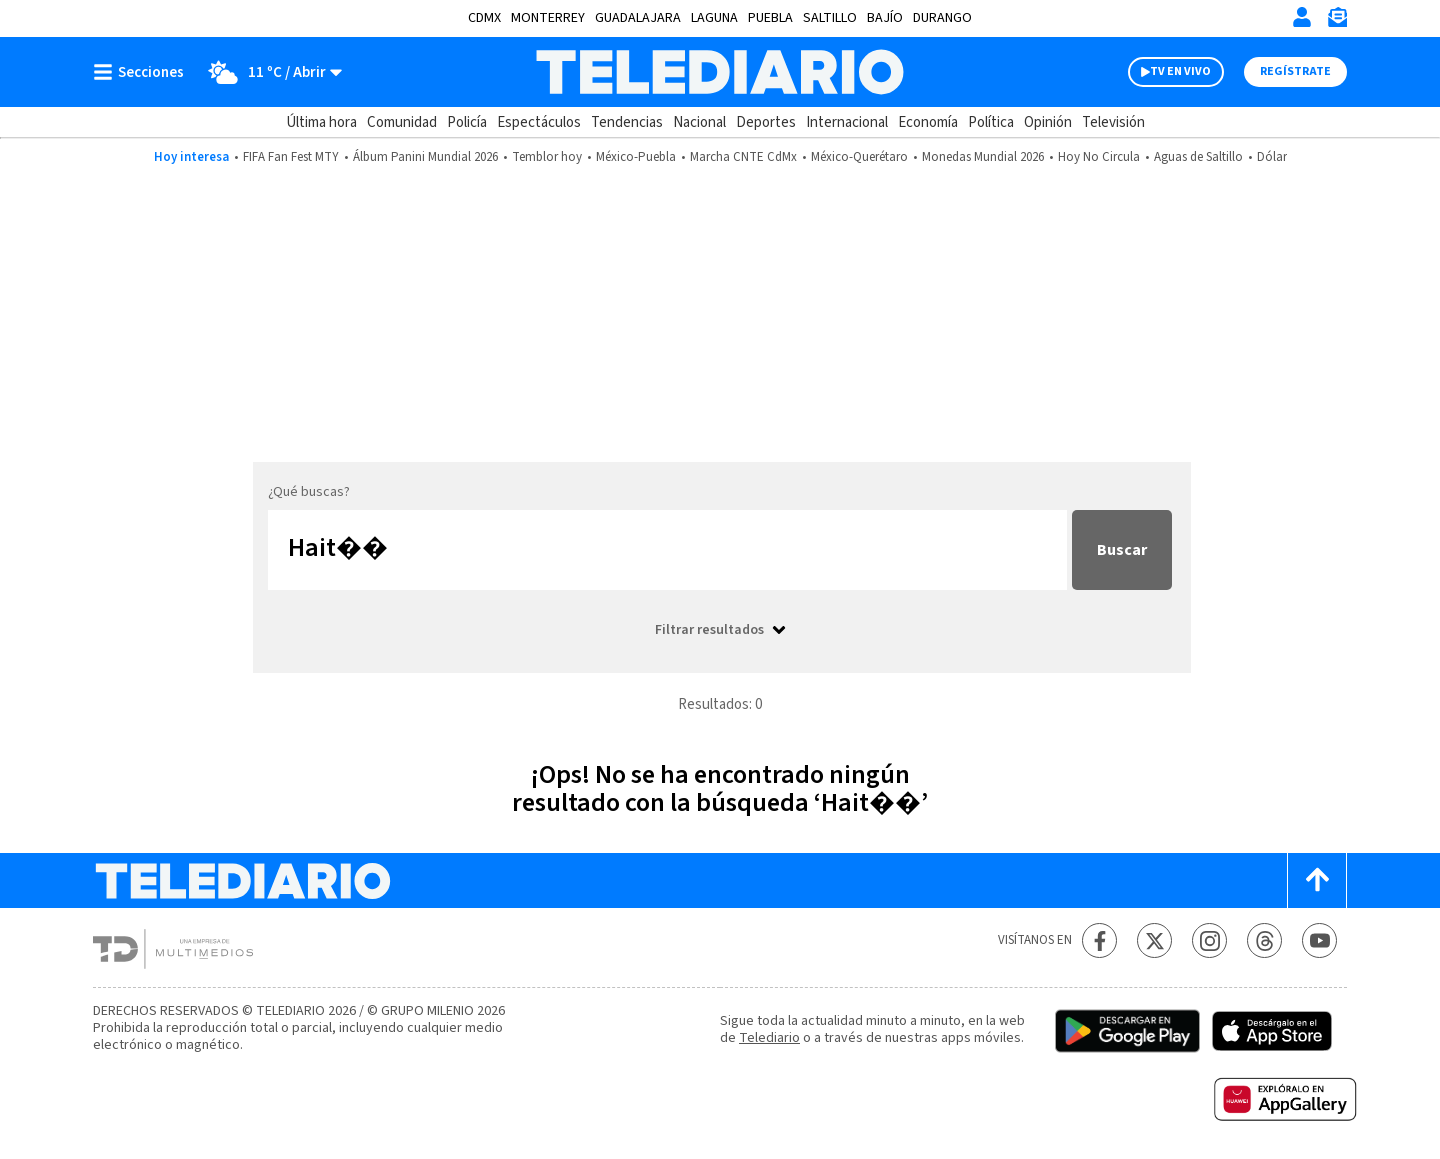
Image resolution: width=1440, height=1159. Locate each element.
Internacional (847, 122)
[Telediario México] (719, 72)
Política (991, 122)
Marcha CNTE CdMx (743, 157)
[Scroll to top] (1317, 880)
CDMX (484, 18)
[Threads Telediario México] (1264, 940)
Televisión (1113, 122)
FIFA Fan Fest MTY (291, 157)
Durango (942, 18)
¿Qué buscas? (309, 492)
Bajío (885, 18)
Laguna (714, 18)
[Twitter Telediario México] (1154, 940)
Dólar (1272, 157)
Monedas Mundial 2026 (983, 157)
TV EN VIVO (1180, 71)
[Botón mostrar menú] (143, 72)
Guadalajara (638, 18)
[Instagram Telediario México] (1209, 940)
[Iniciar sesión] (1302, 17)
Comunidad (402, 122)
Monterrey (548, 18)
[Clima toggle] (269, 72)
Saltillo (830, 18)
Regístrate (1295, 71)
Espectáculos (539, 122)
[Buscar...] (667, 550)
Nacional (699, 122)
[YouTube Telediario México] (1319, 940)
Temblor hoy (547, 157)
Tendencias (627, 122)
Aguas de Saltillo (1198, 157)
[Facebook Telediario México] (1099, 940)
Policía (467, 122)
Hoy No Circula (1099, 157)
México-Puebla (636, 157)
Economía (928, 122)
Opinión (1048, 122)
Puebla (770, 18)
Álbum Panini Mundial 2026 (425, 157)
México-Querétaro (859, 157)
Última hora (321, 122)
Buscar (1122, 550)
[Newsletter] (1337, 21)
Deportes (766, 122)
